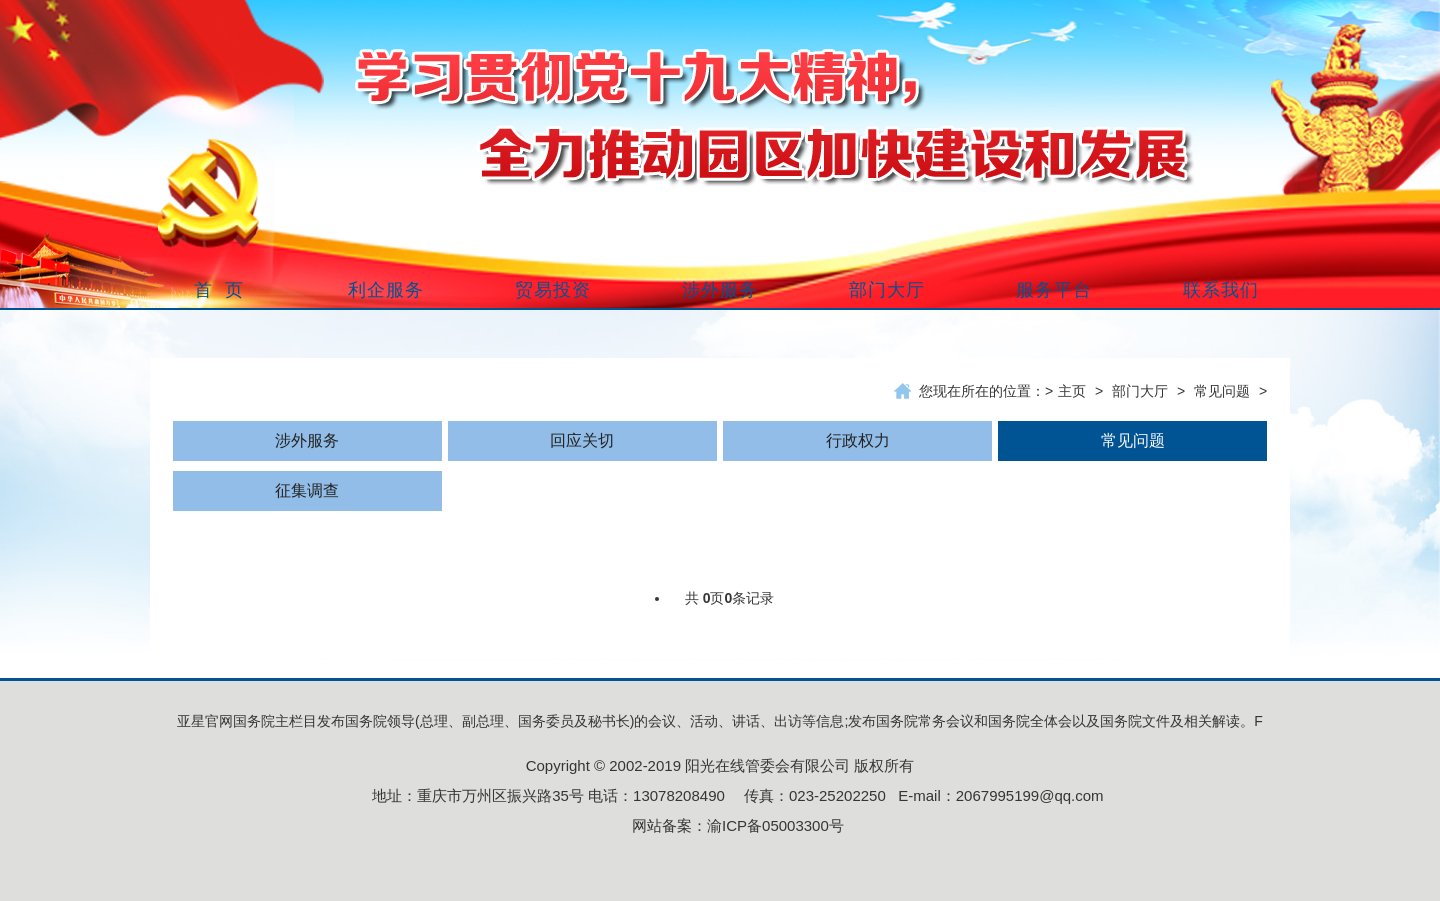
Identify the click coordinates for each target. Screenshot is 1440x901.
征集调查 (307, 490)
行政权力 (858, 440)
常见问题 (1222, 391)
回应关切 (582, 440)
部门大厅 (1140, 391)
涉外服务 (307, 440)
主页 (1072, 391)
